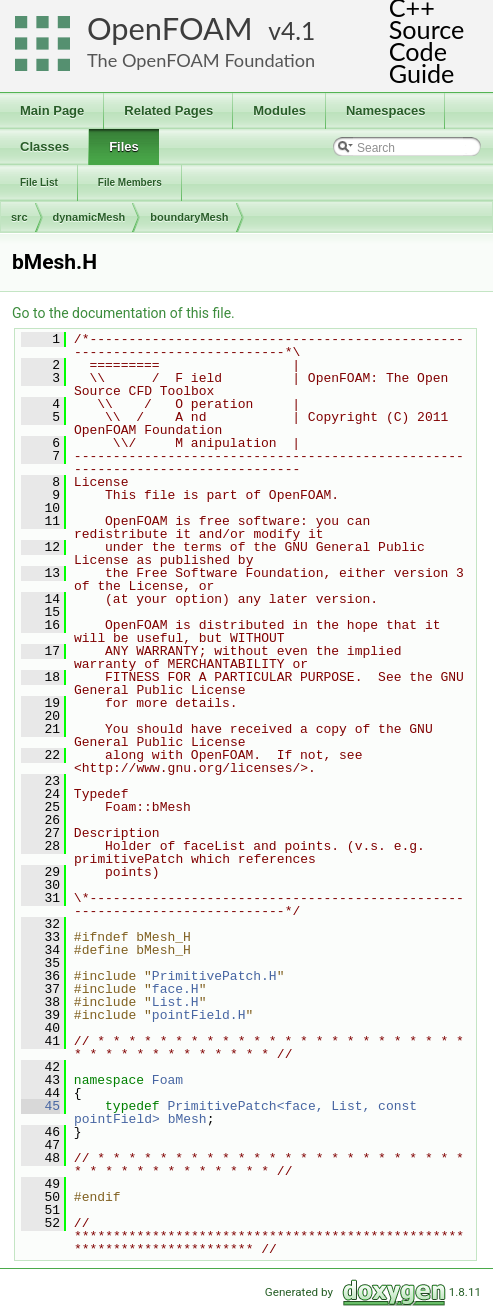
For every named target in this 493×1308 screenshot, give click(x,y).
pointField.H (199, 1015)
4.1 (298, 30)
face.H (175, 989)
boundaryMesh (189, 217)
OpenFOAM (170, 28)
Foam (167, 1080)
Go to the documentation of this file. (123, 313)
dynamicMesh (89, 217)
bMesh (187, 1119)
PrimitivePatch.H (214, 976)
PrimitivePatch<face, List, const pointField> (249, 1112)
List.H (175, 1002)
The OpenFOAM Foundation (201, 60)
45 (40, 1106)
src (19, 217)
